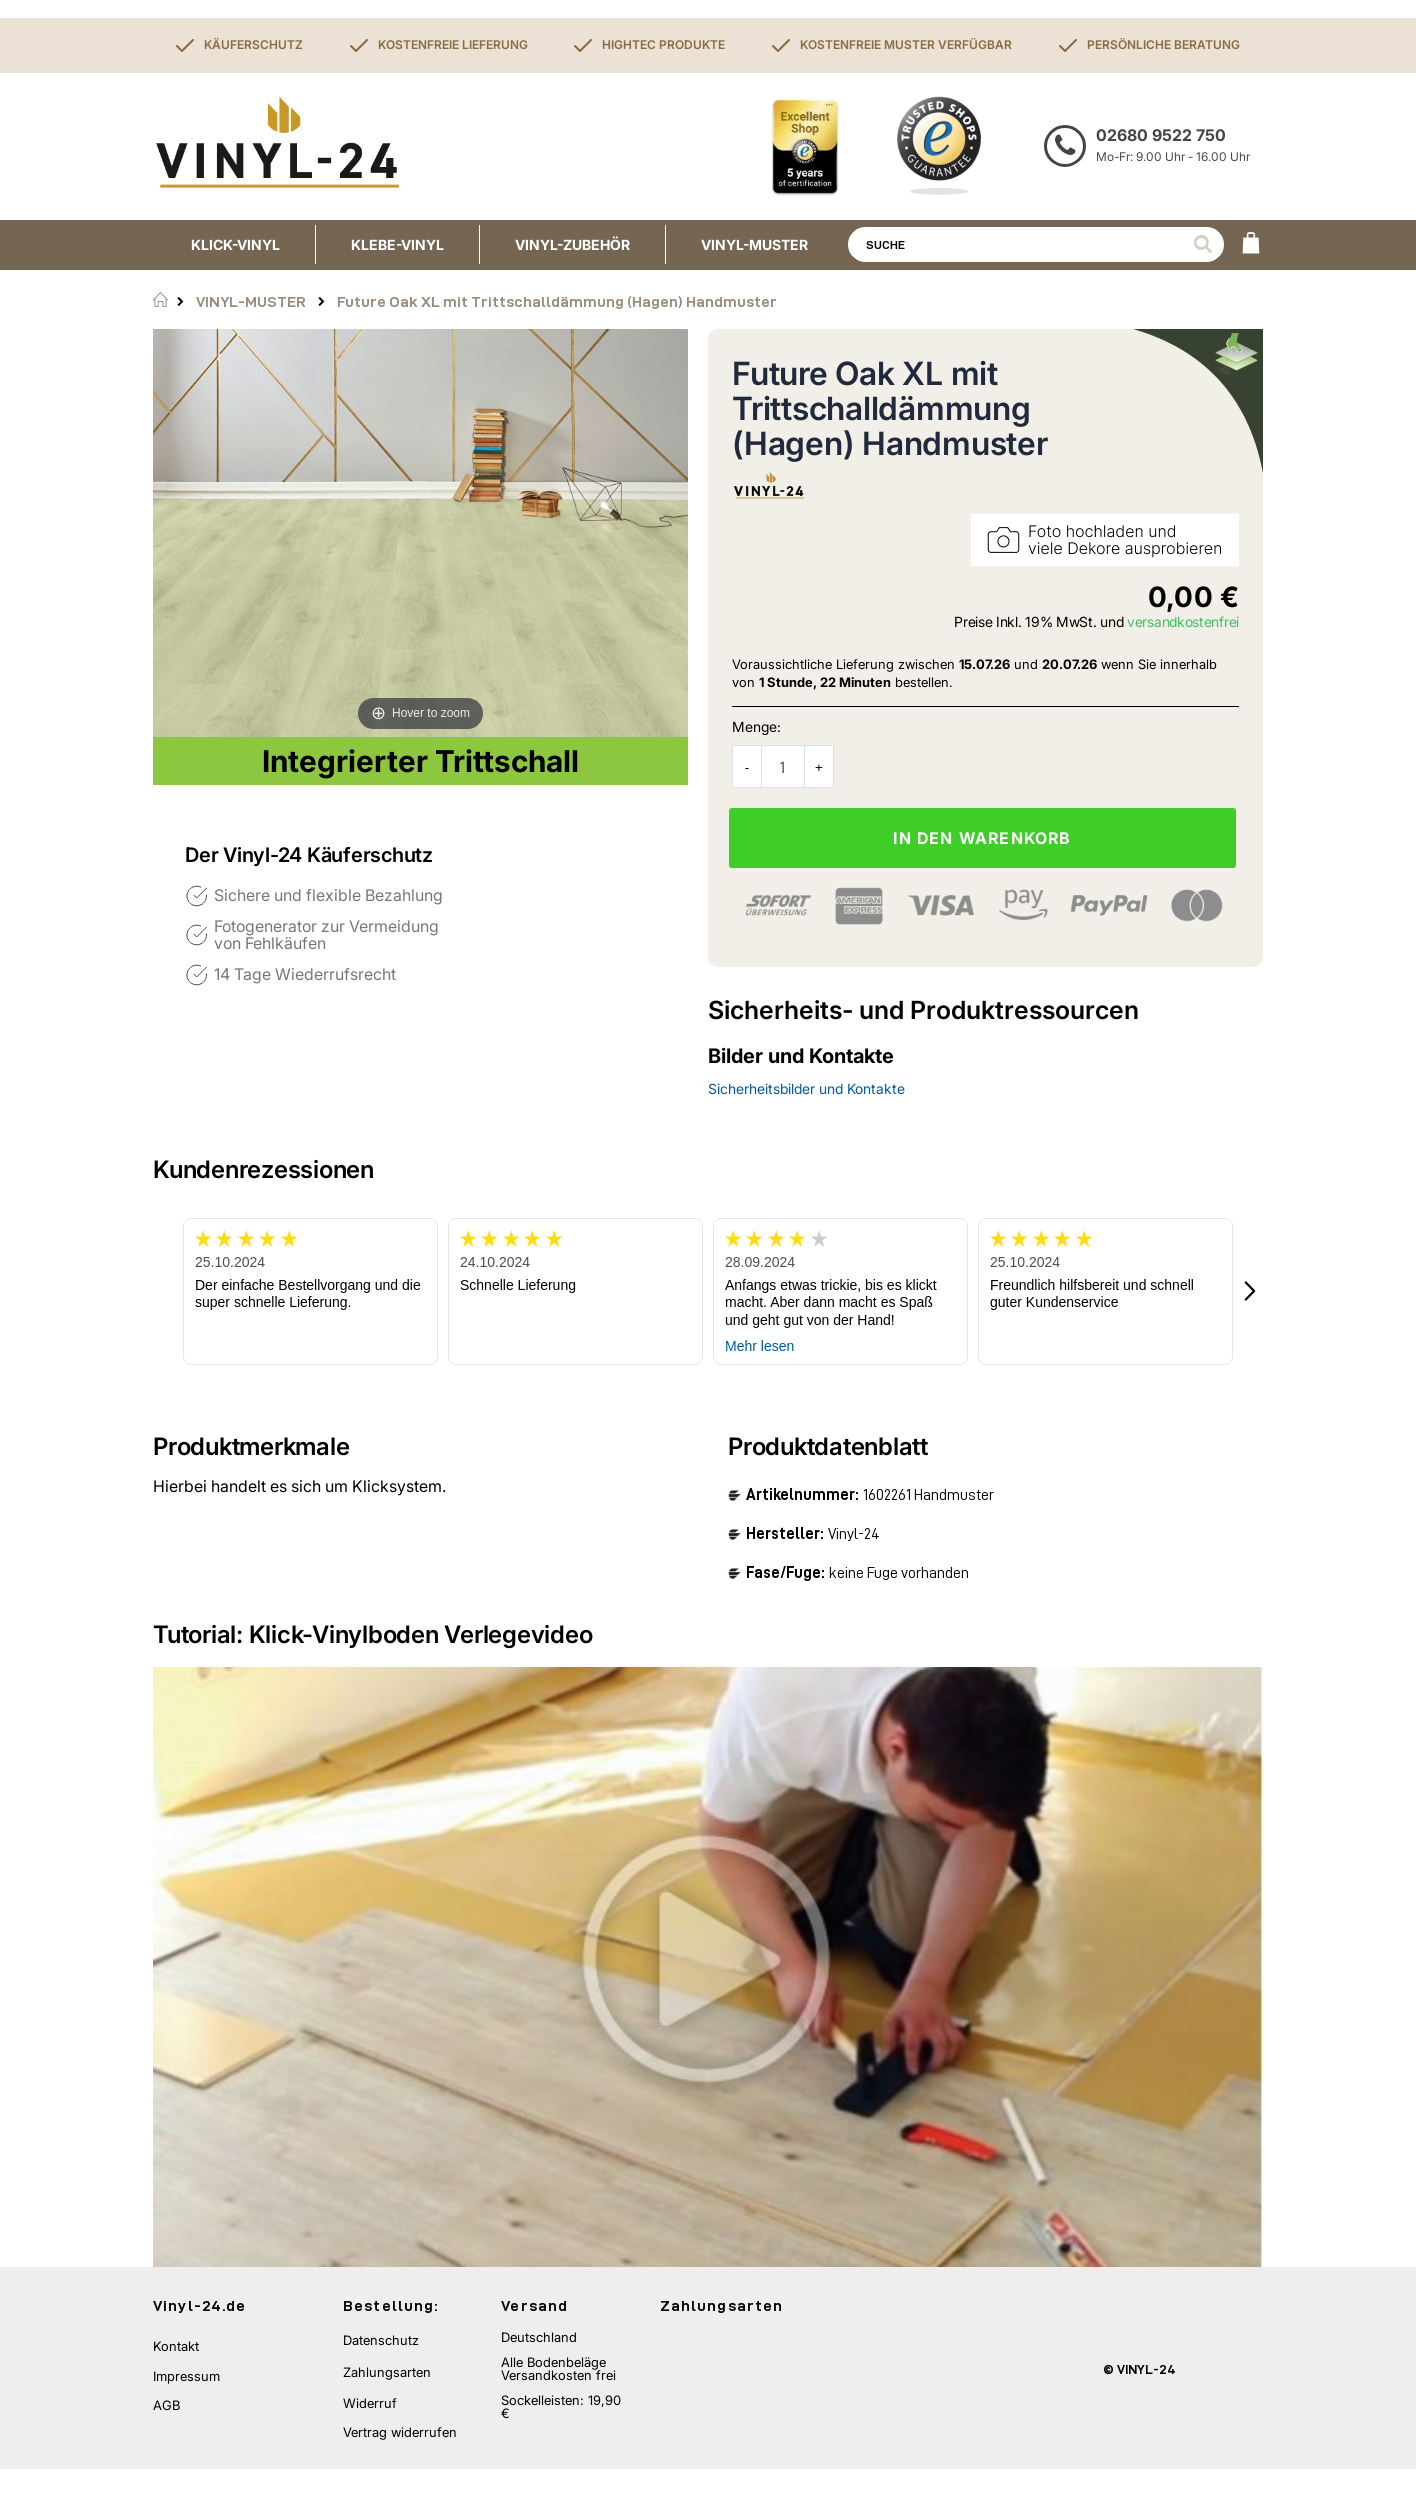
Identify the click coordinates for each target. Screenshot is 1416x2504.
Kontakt (176, 2382)
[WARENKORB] (1251, 245)
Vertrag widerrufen (400, 2467)
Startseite (160, 300)
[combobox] (1036, 244)
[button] (1251, 1291)
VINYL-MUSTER (251, 301)
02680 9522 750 (1161, 135)
